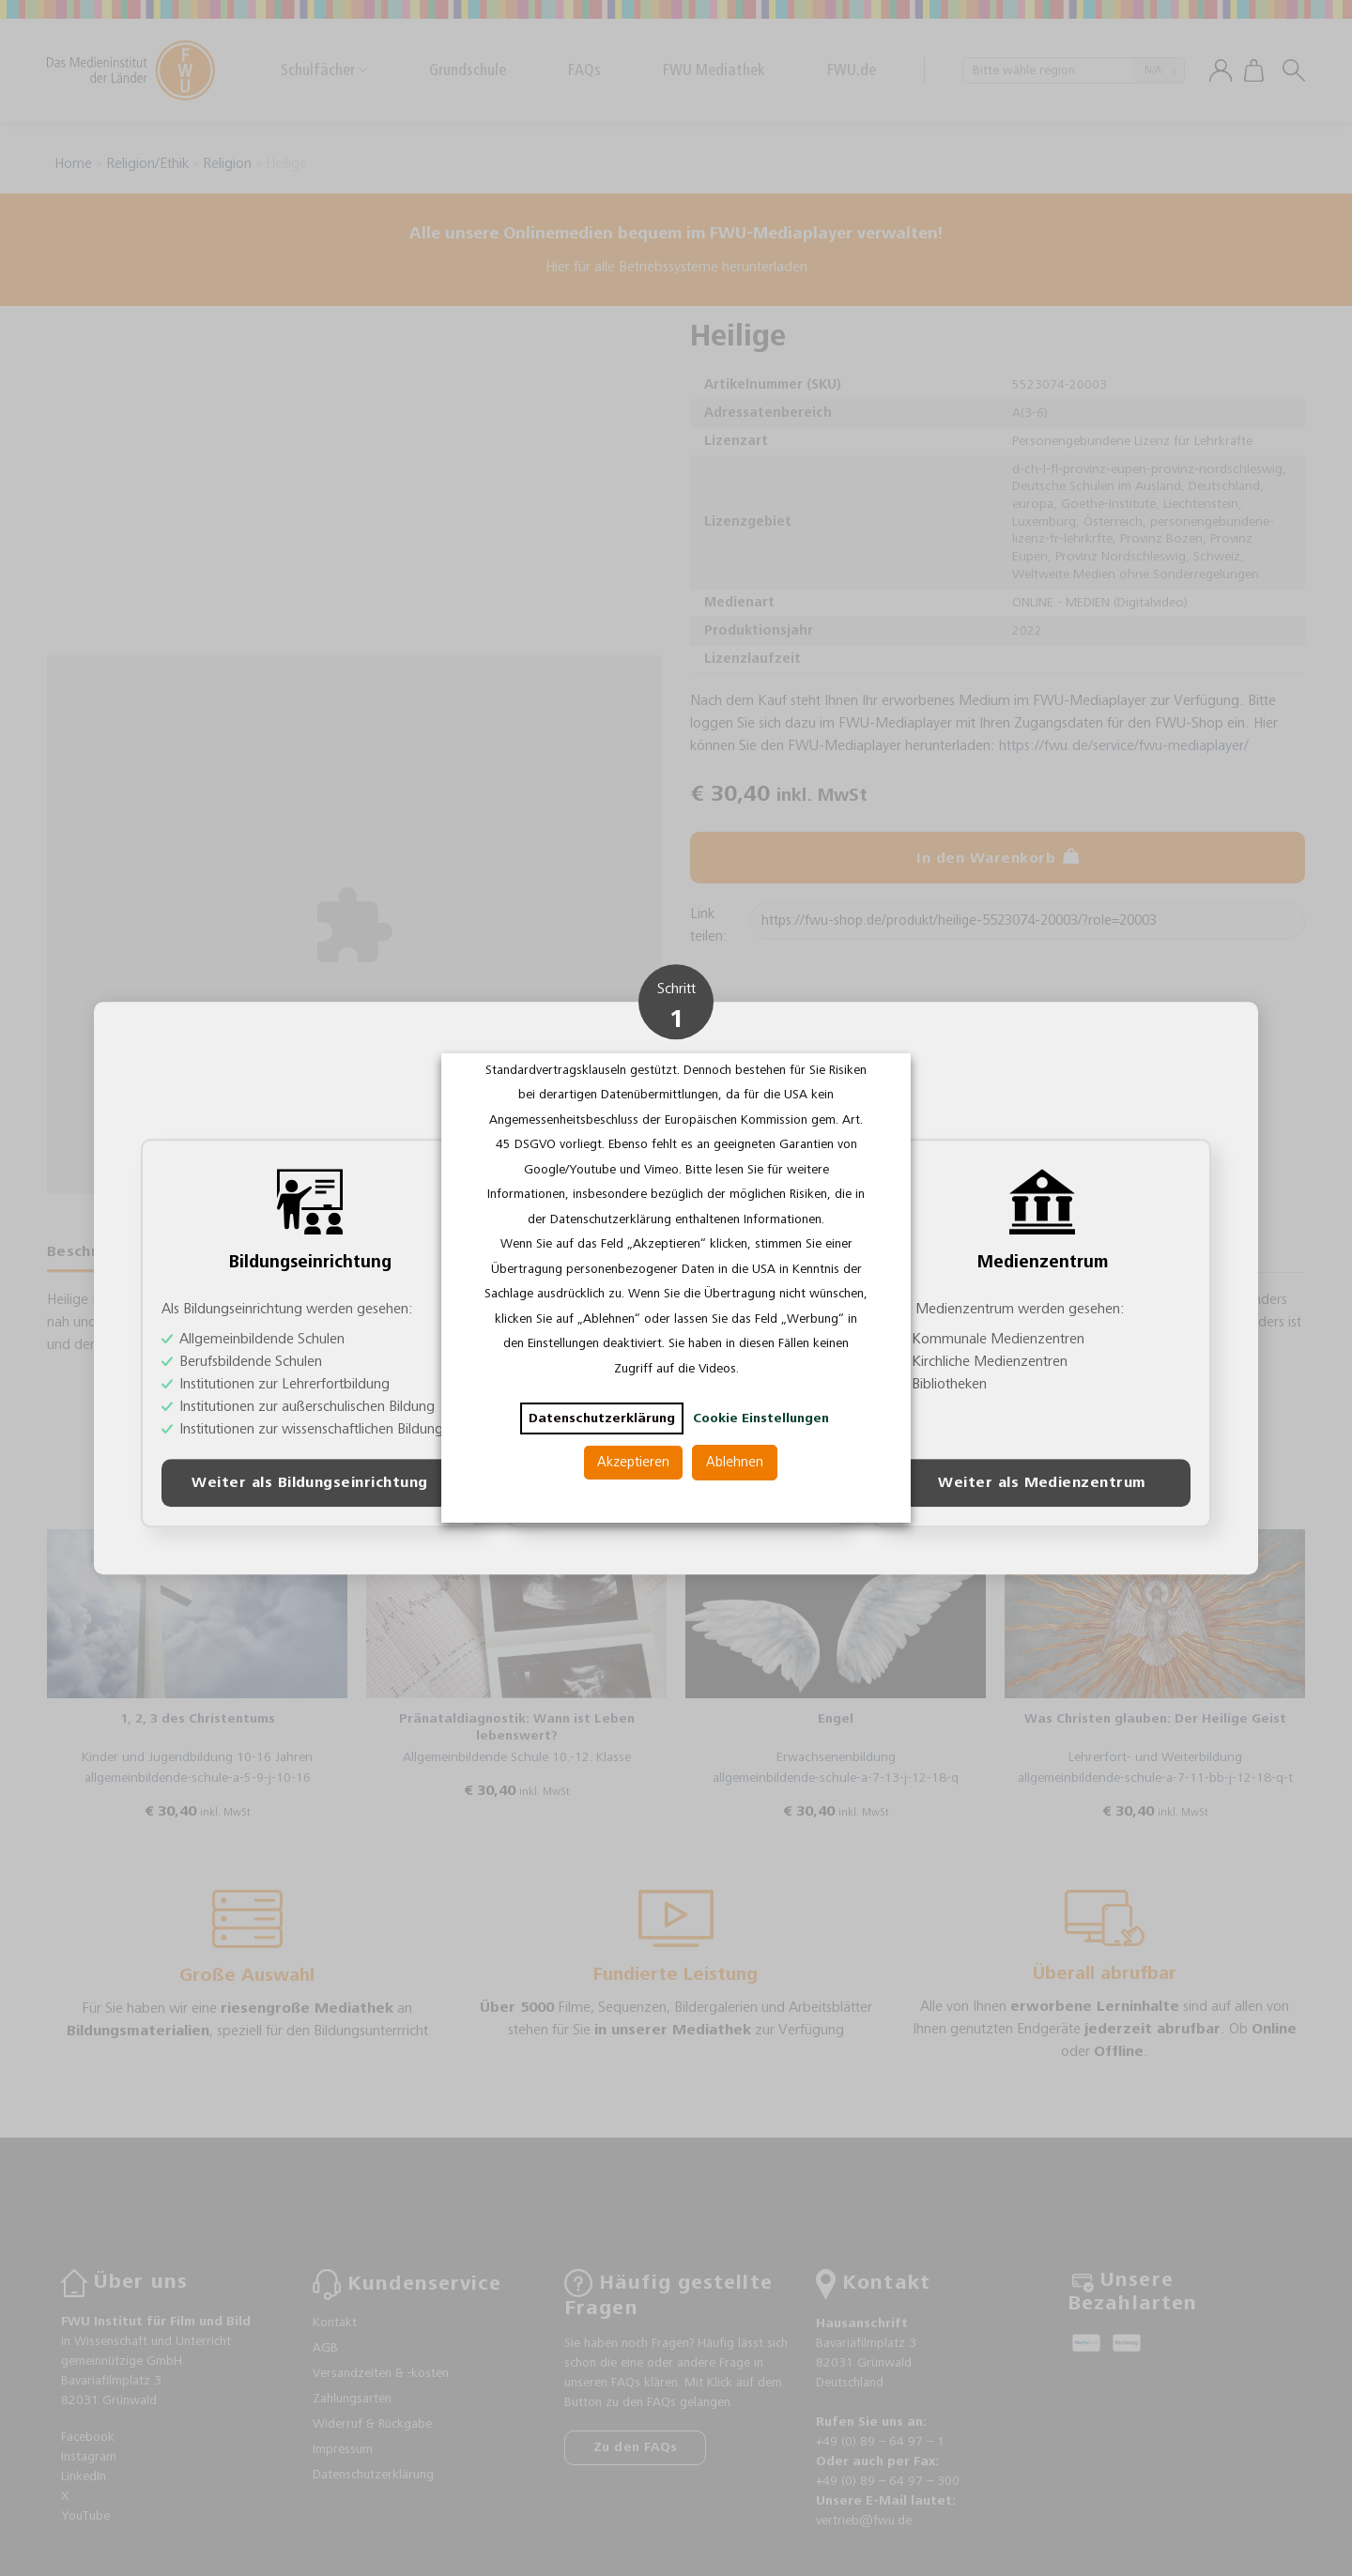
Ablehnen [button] (734, 1462)
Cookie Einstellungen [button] (761, 1418)
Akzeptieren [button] (633, 1462)
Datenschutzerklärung (602, 1418)
